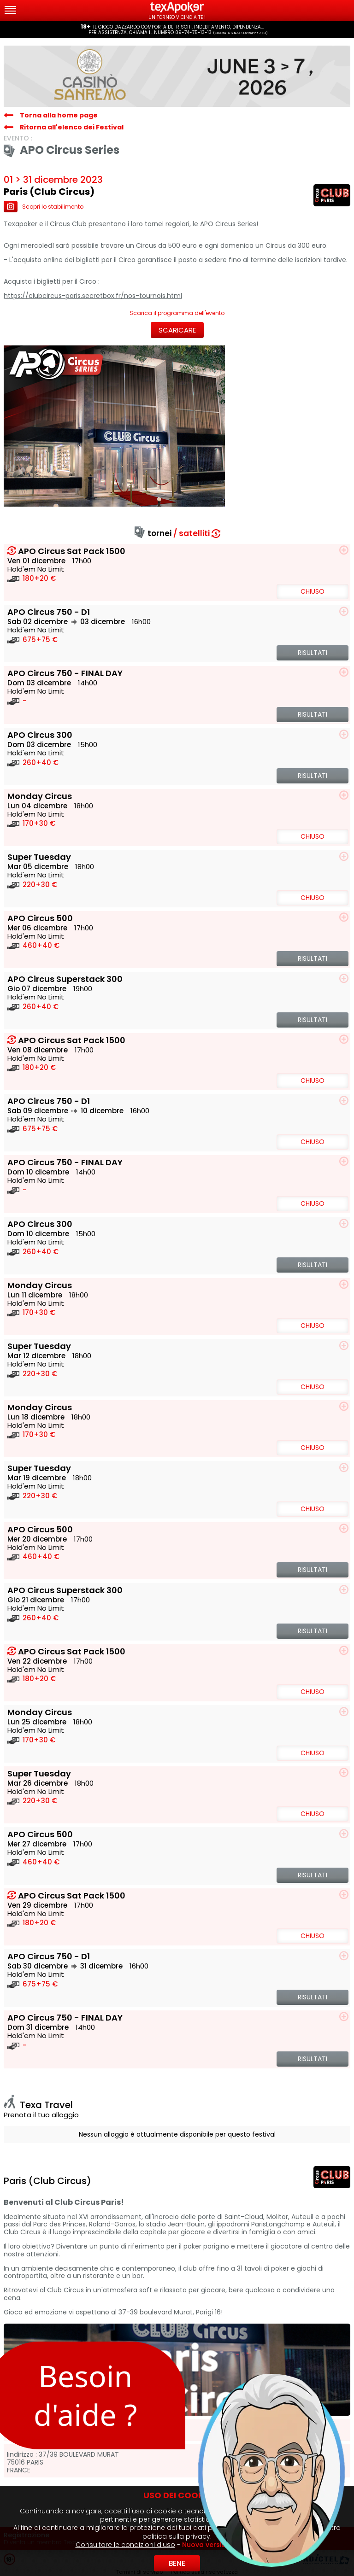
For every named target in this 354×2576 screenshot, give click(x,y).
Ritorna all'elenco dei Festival (72, 127)
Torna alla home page (59, 115)
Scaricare (177, 330)
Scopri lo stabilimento (43, 206)
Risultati (312, 652)
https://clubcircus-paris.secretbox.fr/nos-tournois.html (93, 296)
